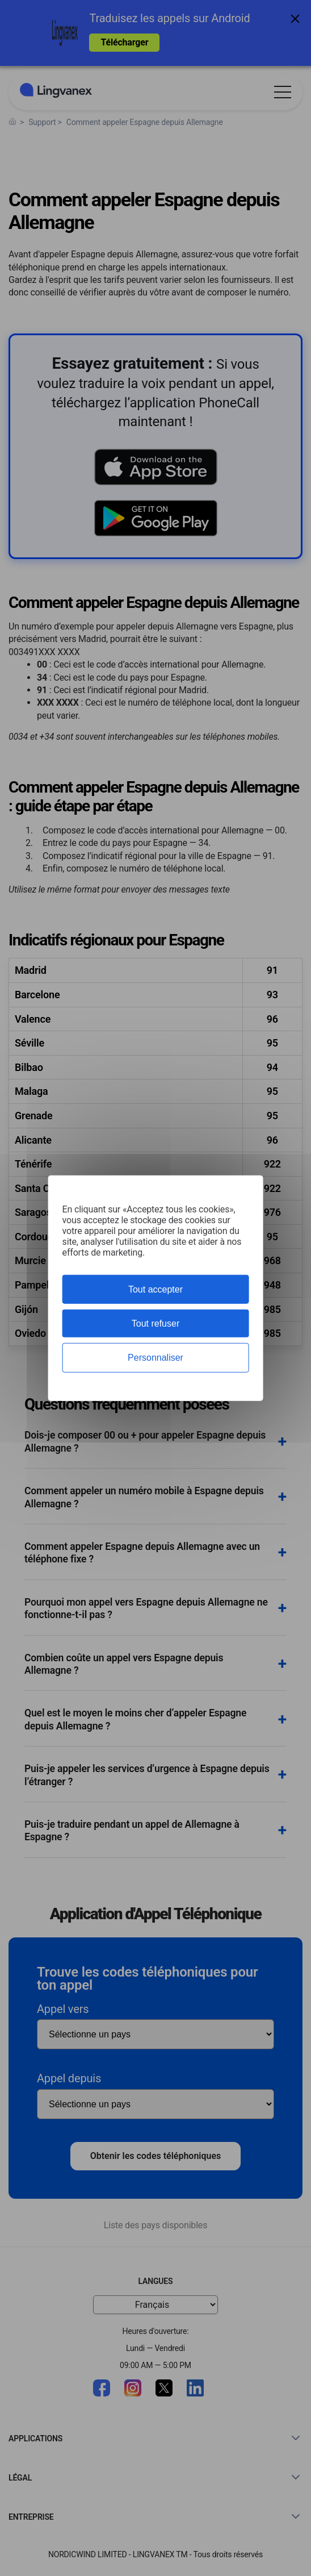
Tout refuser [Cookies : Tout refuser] (155, 1323)
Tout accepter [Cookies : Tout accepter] (155, 1289)
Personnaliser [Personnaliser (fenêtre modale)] (155, 1357)
